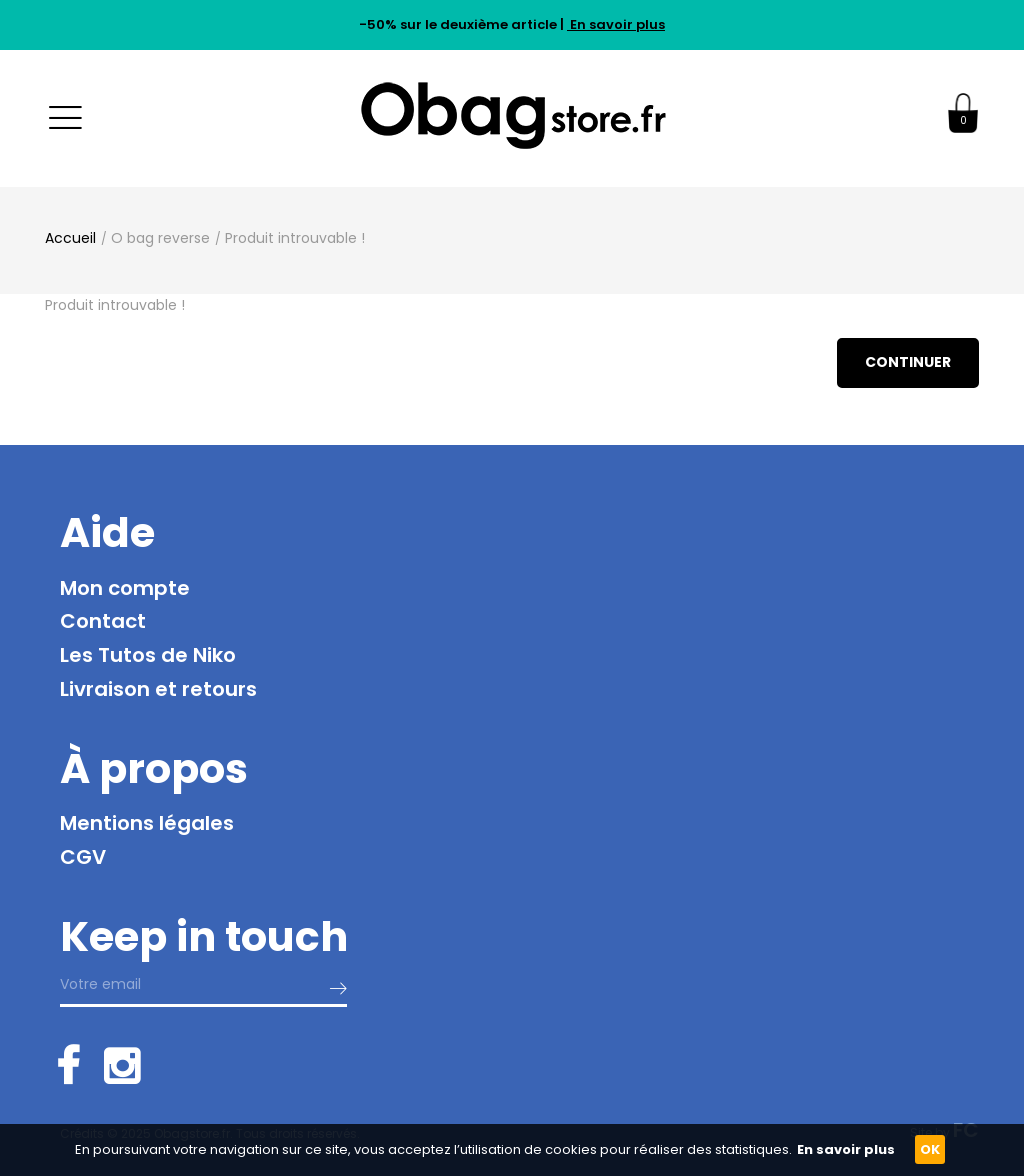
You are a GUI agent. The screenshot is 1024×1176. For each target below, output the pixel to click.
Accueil (70, 238)
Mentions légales (147, 823)
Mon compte (125, 588)
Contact (103, 621)
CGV (83, 857)
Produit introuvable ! (295, 238)
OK (930, 1149)
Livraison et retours (158, 689)
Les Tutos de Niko (148, 655)
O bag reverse (160, 238)
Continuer (908, 362)
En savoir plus (616, 24)
